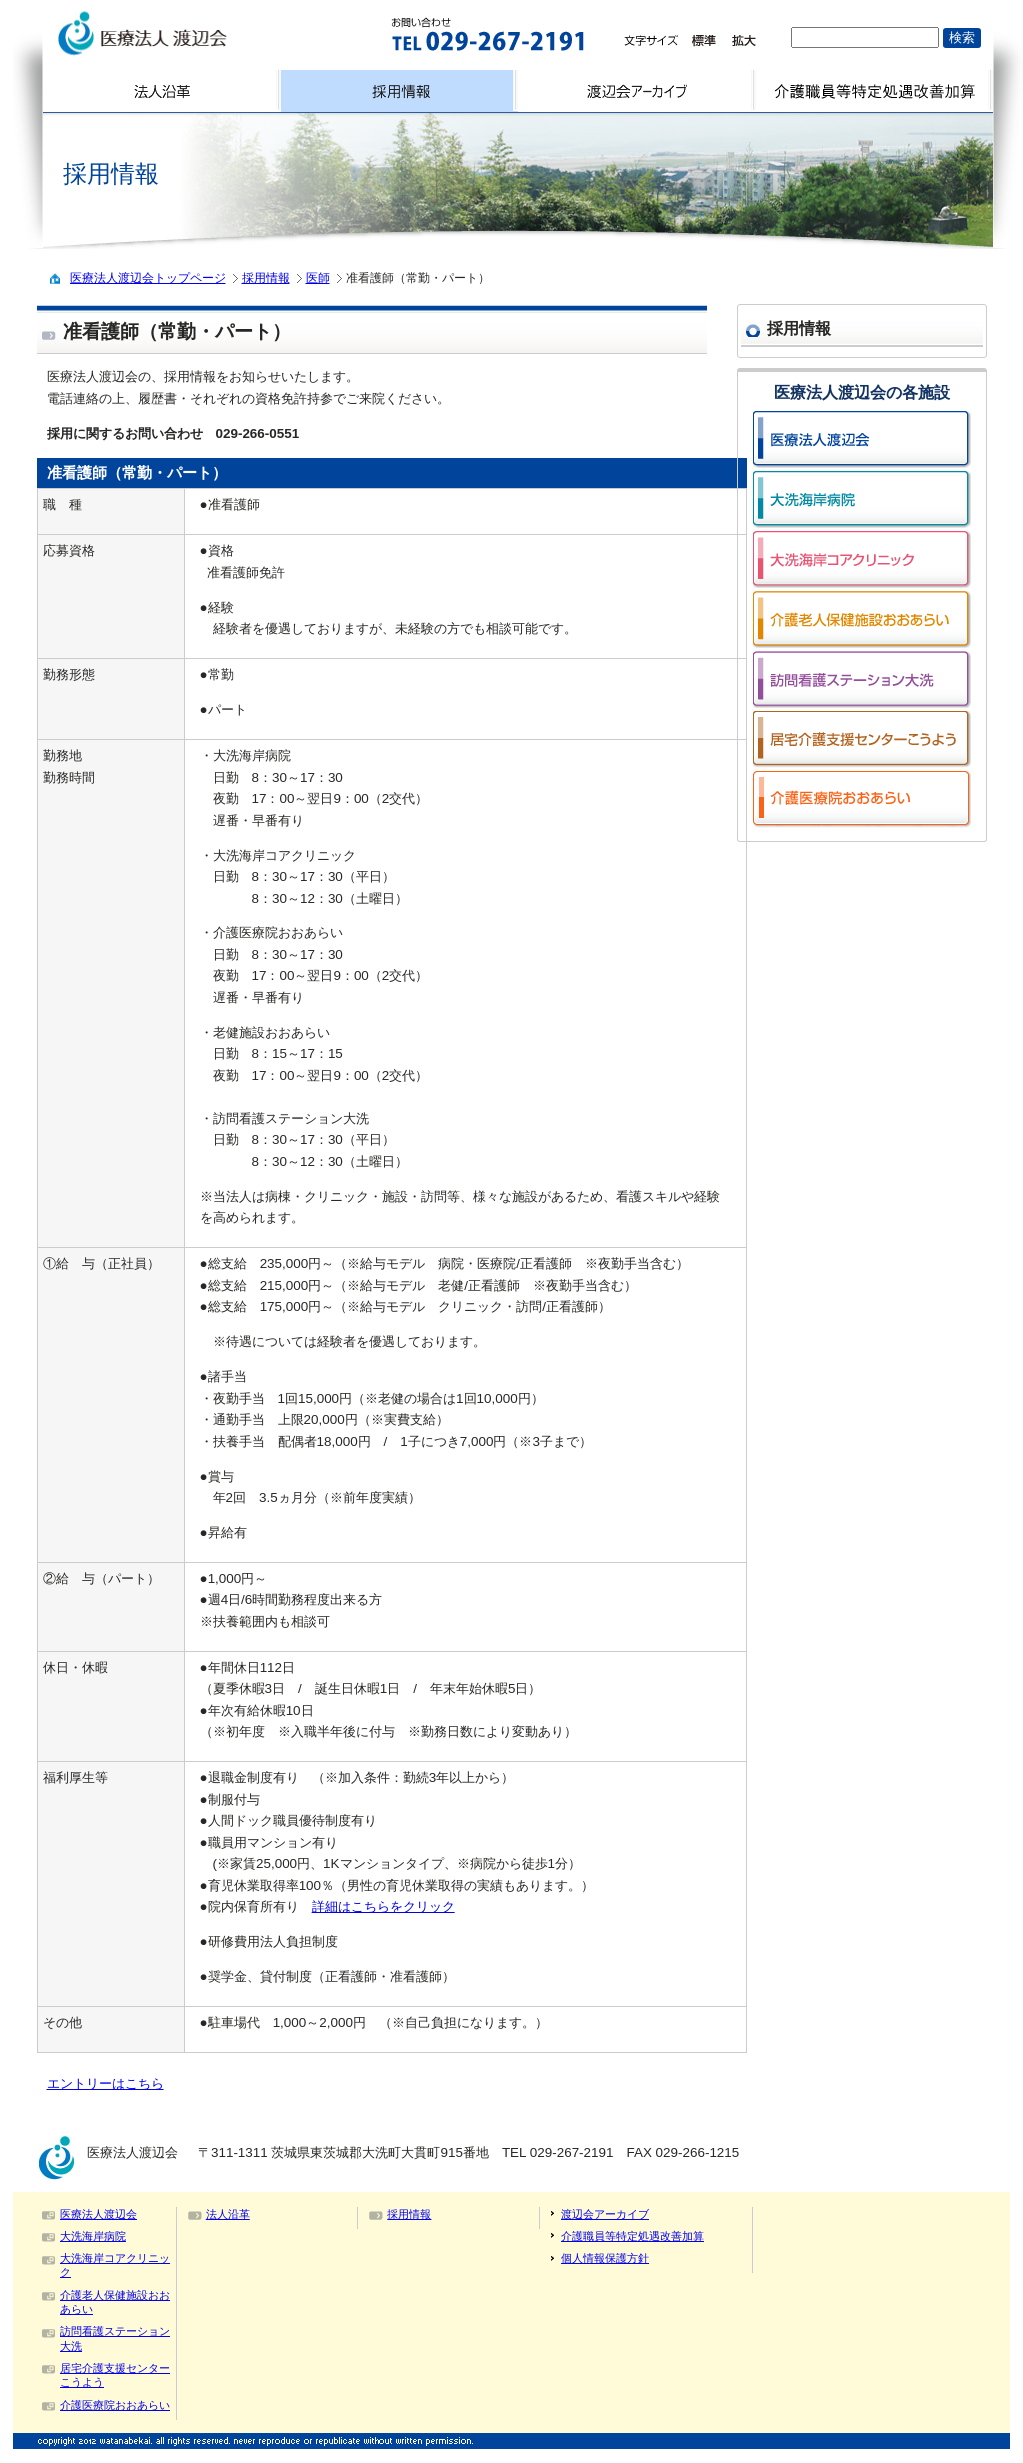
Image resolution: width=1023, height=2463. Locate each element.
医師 (318, 278)
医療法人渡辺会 (98, 2214)
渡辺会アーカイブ (605, 2214)
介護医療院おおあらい (115, 2405)
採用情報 (266, 278)
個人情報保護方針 (605, 2258)
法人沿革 (228, 2214)
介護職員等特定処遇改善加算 (632, 2236)
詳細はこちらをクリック (383, 1906)
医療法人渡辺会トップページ (148, 278)
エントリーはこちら (105, 2083)
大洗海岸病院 (93, 2236)
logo (195, 34)
